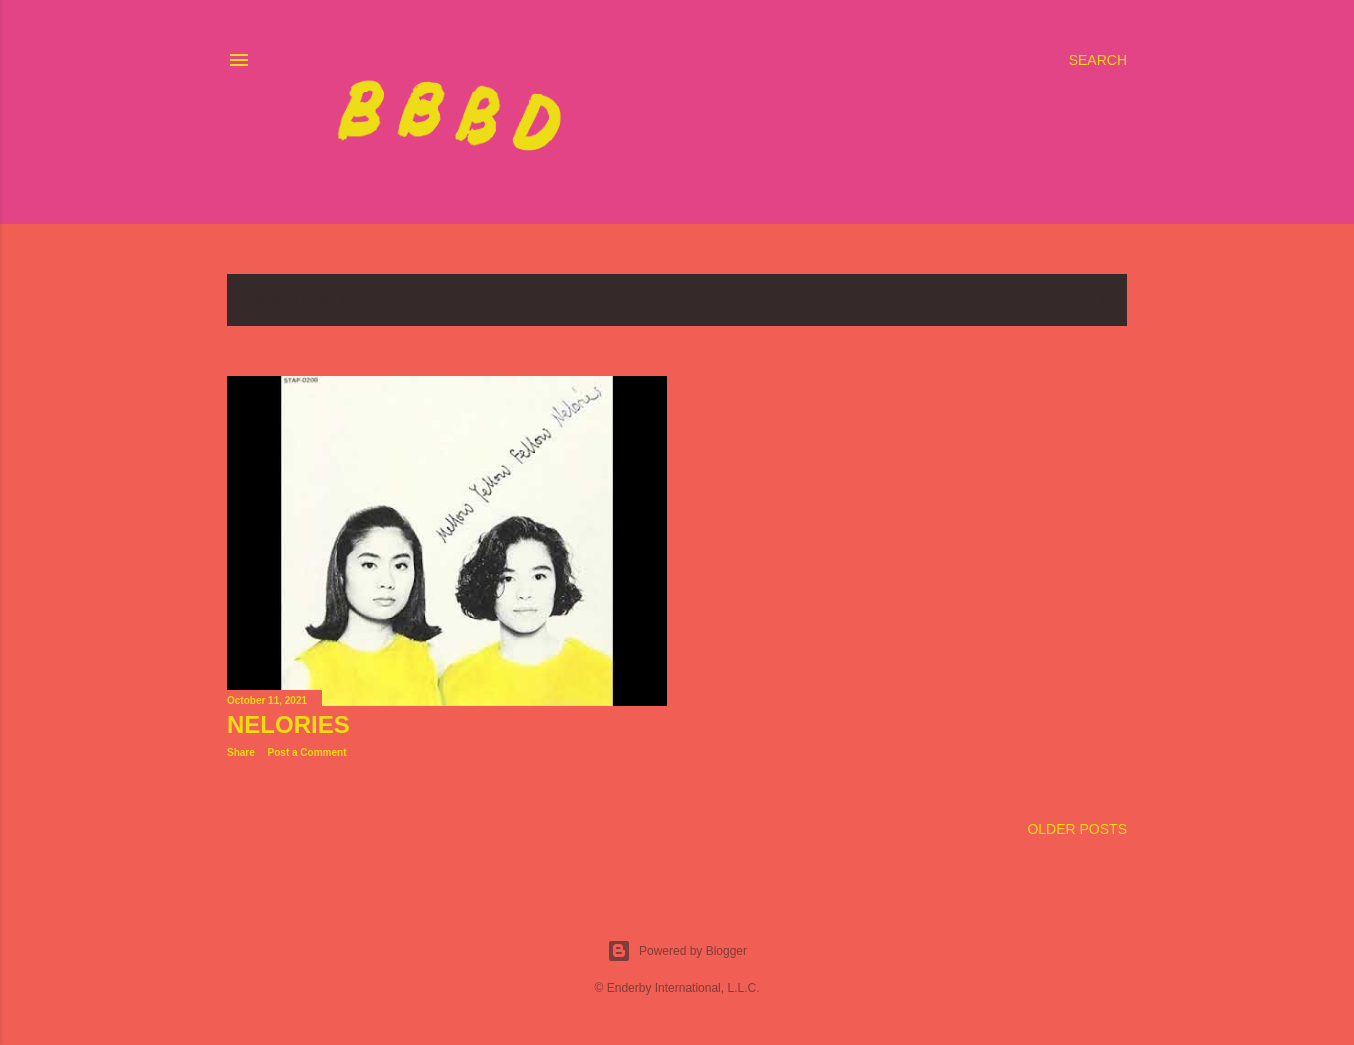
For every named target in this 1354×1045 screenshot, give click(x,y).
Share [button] (241, 752)
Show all (1072, 300)
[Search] (1098, 60)
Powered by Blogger (677, 951)
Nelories (288, 724)
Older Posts (1077, 829)
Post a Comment (307, 752)
